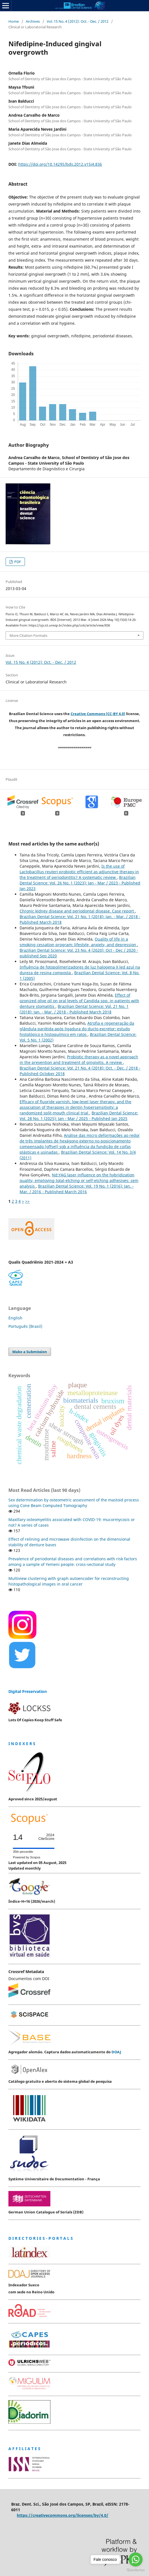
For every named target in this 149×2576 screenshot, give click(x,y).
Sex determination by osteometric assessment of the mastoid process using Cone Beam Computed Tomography (73, 1502)
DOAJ (116, 2051)
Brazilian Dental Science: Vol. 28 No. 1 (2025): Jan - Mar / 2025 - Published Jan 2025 (79, 1115)
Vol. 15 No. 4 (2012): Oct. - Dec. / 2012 (77, 21)
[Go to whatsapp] (136, 2559)
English (15, 1318)
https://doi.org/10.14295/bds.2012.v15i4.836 (60, 164)
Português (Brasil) (25, 1326)
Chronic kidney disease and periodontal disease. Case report (77, 911)
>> (27, 1201)
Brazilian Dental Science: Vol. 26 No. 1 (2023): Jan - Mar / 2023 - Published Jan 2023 (80, 883)
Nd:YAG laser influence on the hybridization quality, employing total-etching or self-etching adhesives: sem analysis (79, 1180)
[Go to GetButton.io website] (136, 2570)
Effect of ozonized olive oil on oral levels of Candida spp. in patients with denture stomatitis (79, 1000)
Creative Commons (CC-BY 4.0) (98, 713)
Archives (33, 21)
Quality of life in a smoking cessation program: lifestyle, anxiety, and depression (78, 941)
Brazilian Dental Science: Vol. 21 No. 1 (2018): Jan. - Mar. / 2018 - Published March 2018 (74, 1009)
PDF (17, 561)
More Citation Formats (28, 635)
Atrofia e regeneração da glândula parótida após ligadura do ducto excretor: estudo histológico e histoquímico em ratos (77, 1028)
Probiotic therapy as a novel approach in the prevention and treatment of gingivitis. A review (79, 1059)
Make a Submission (29, 1351)
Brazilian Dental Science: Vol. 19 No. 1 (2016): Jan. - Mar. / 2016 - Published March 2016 (77, 1188)
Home (13, 21)
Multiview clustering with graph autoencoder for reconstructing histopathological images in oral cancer (68, 1581)
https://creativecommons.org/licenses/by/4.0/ (62, 2515)
